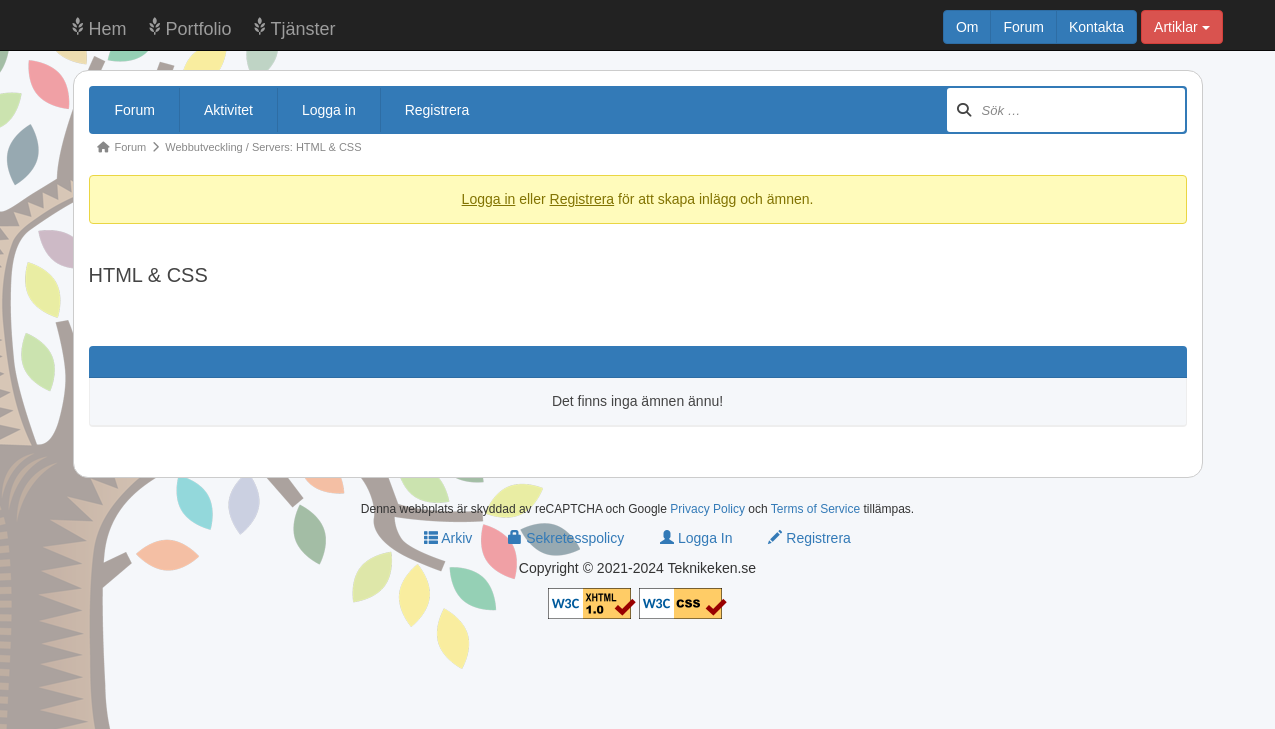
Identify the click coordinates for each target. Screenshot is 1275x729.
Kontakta (1096, 27)
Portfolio (199, 29)
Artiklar (1181, 27)
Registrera (437, 110)
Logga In (696, 538)
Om (967, 27)
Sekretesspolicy (566, 538)
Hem (108, 29)
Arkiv (448, 538)
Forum (1023, 27)
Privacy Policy (707, 509)
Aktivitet (228, 110)
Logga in (329, 110)
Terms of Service (815, 509)
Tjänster (303, 29)
